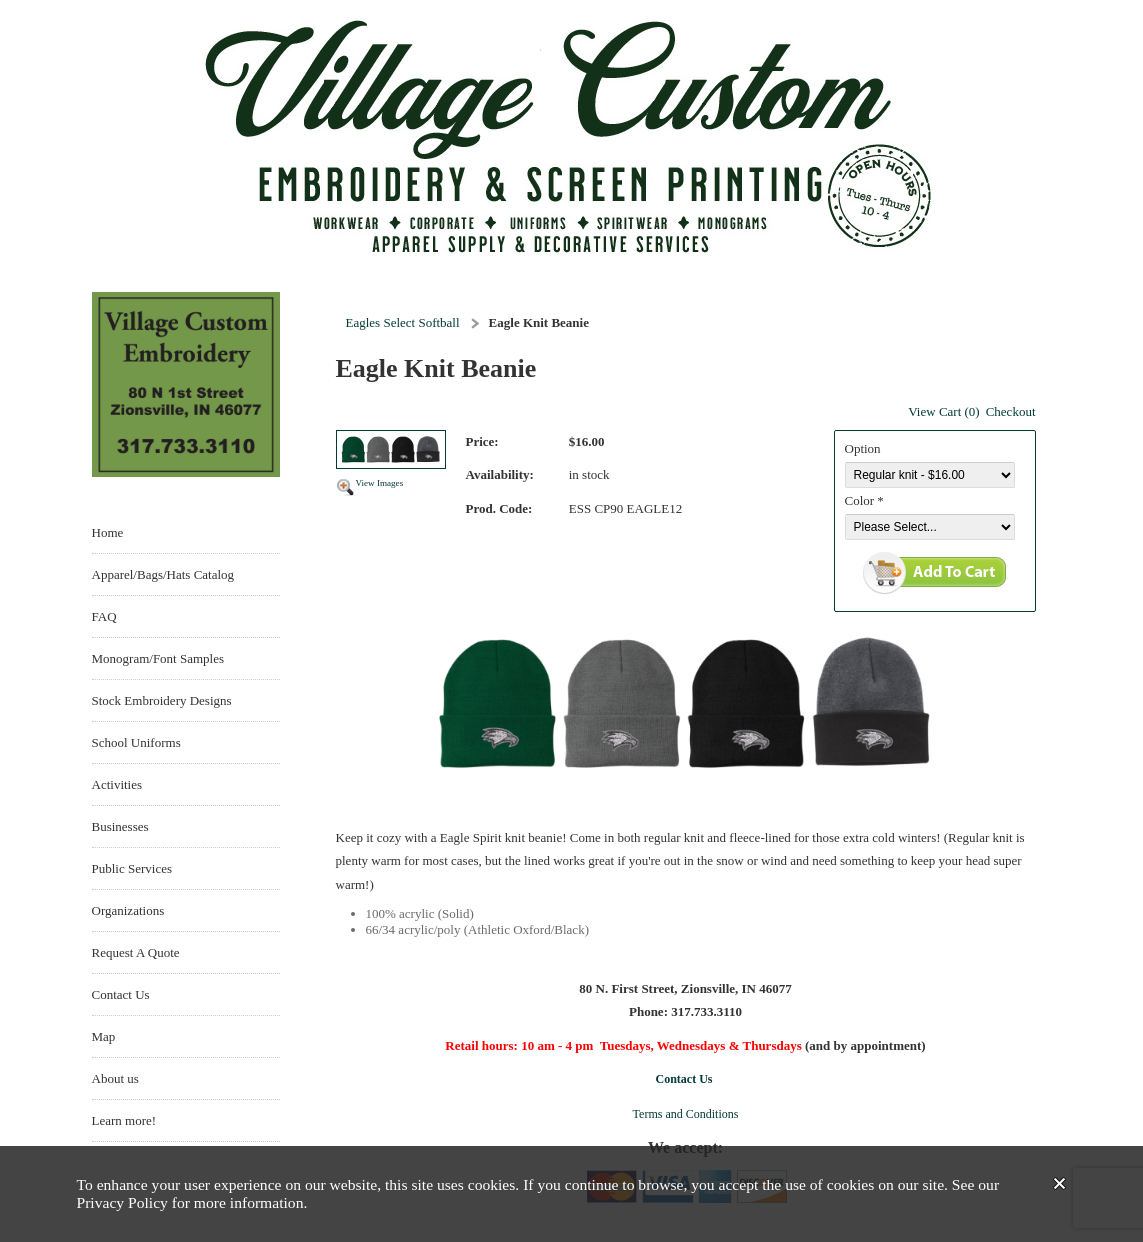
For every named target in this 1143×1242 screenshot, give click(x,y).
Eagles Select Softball (403, 322)
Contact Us (684, 1079)
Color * (864, 500)
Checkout (1011, 411)
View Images (380, 483)
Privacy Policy (122, 1202)
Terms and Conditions (686, 1114)
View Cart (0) (943, 411)
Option (863, 448)
